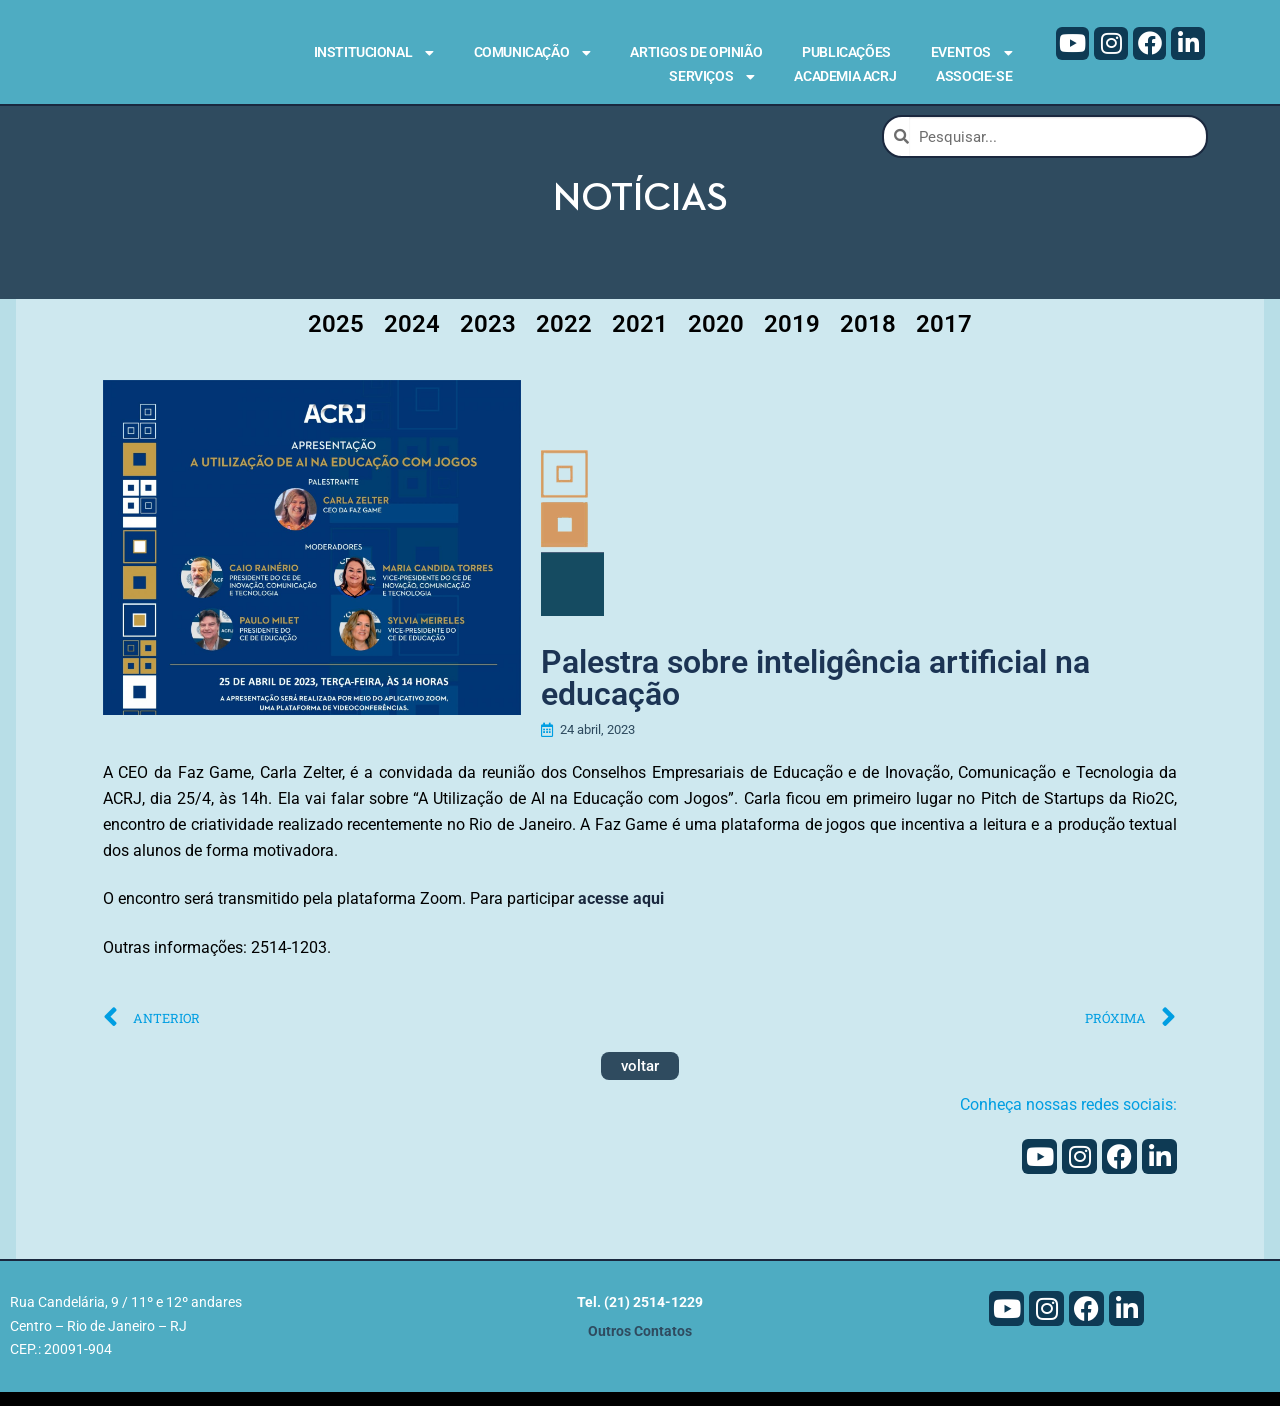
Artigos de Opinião (696, 52)
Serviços (711, 77)
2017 (944, 339)
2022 (564, 339)
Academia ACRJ (845, 76)
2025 (336, 339)
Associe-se (974, 76)
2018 (868, 339)
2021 (640, 339)
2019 (792, 339)
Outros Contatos (640, 1345)
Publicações (846, 52)
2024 (412, 339)
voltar (640, 1081)
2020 (716, 339)
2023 (488, 339)
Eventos (971, 53)
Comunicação (532, 53)
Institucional (374, 53)
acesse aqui (621, 913)
